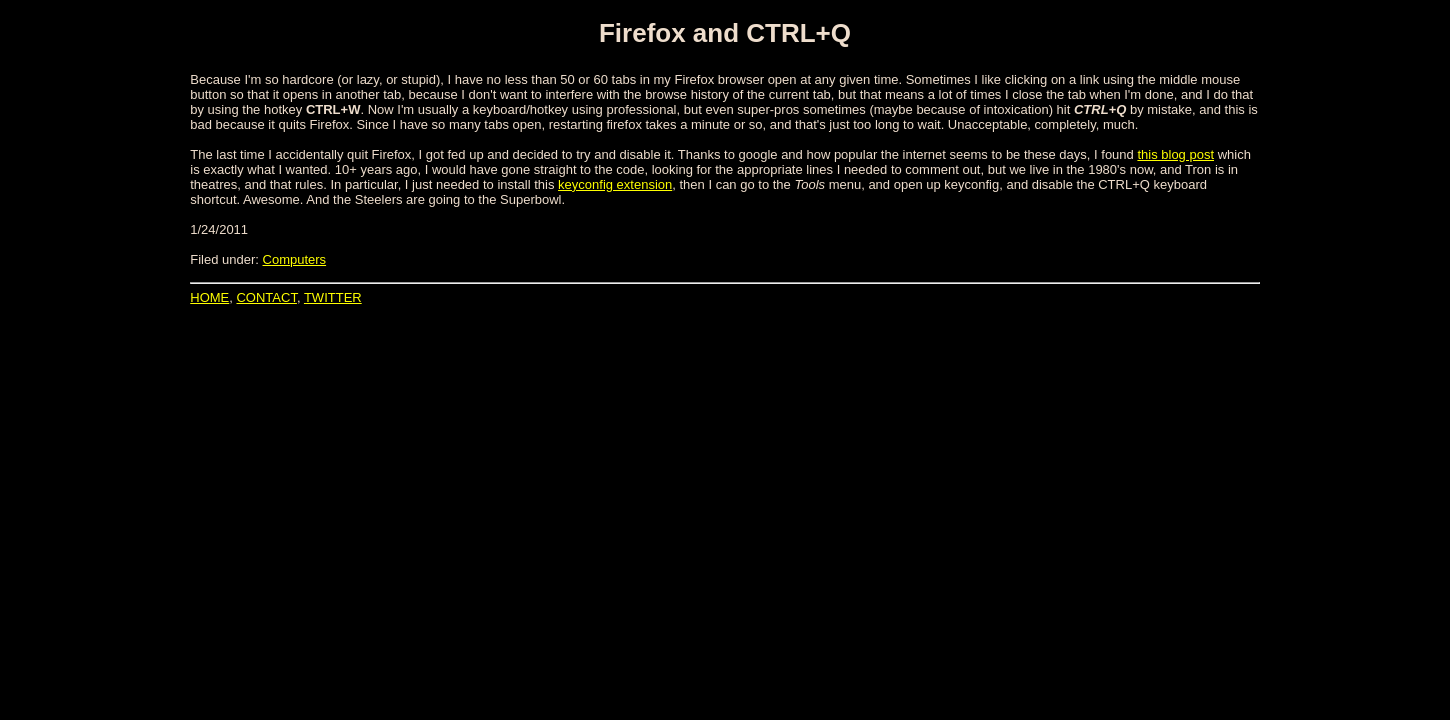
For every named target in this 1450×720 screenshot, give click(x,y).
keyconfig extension (615, 184)
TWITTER (333, 297)
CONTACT (266, 297)
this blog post (1175, 154)
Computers (295, 259)
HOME (209, 297)
